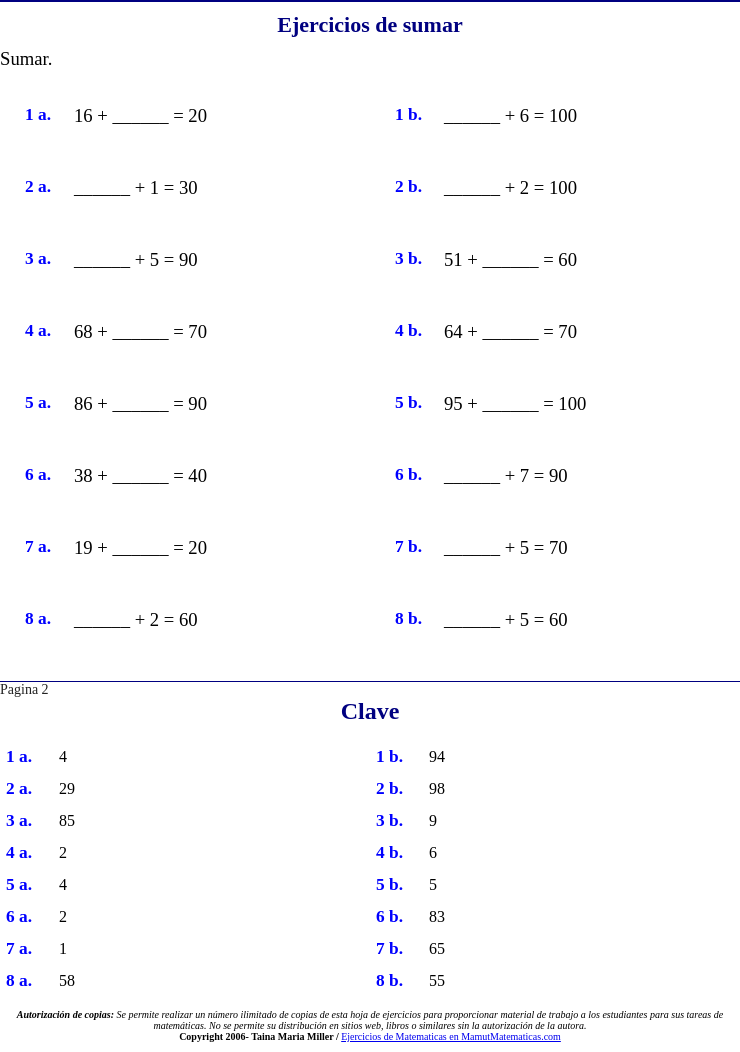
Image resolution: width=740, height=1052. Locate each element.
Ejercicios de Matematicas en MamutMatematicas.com (451, 1036)
